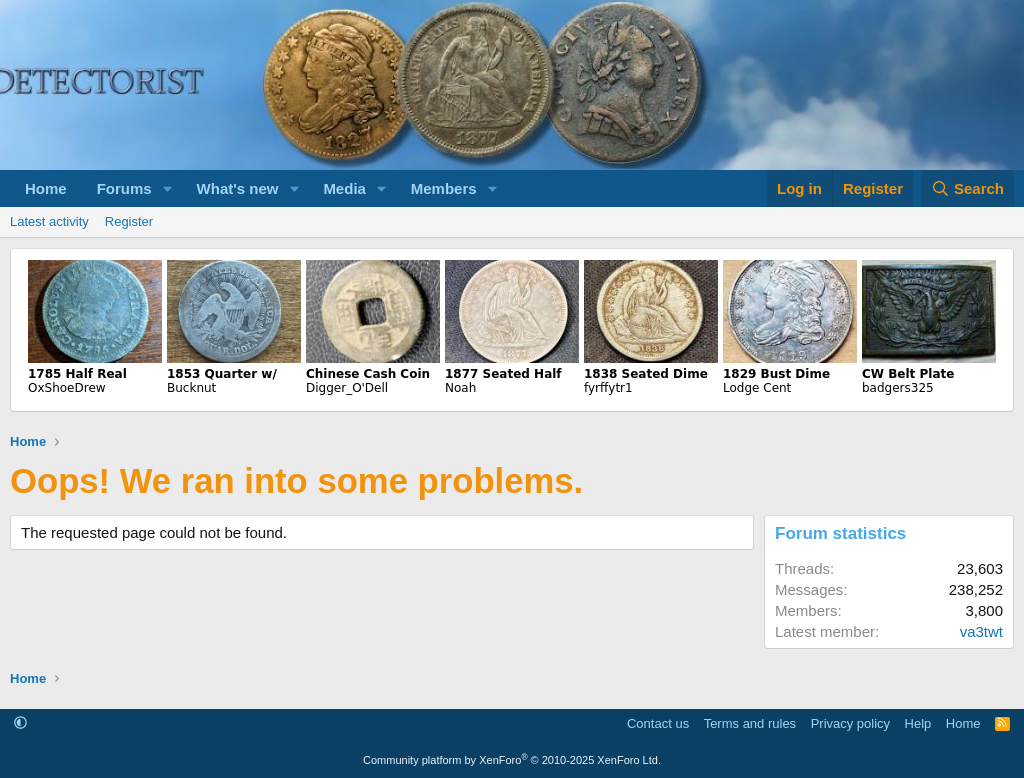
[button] (168, 188)
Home (46, 188)
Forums (124, 188)
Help (918, 723)
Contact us (658, 723)
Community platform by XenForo (512, 760)
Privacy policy (850, 723)
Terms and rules (750, 723)
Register (129, 221)
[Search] (968, 188)
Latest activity (49, 221)
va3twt (981, 631)
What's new (238, 188)
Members (444, 188)
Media (344, 188)
